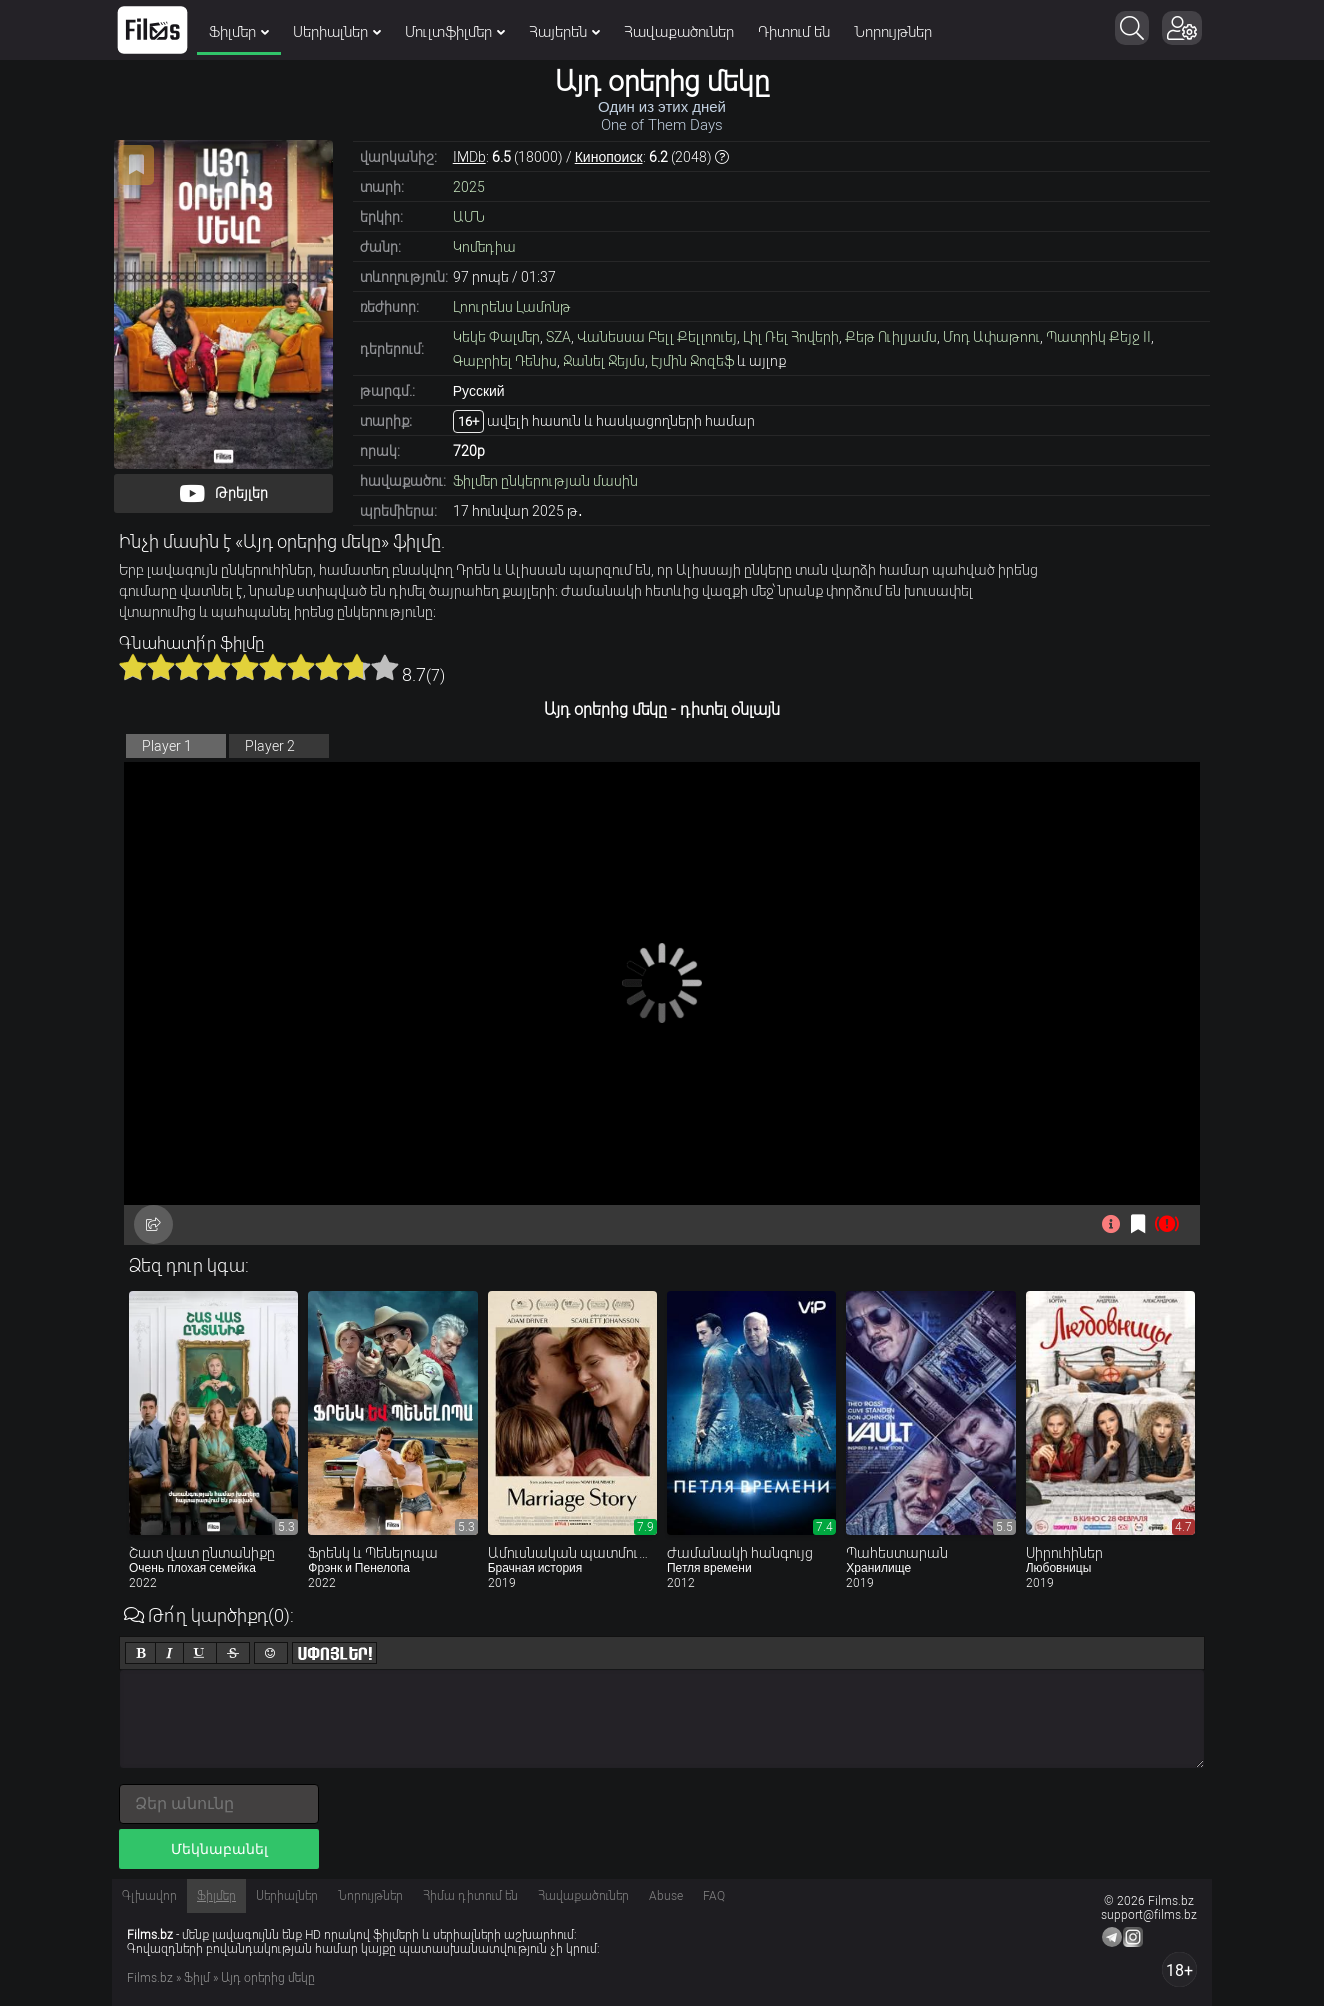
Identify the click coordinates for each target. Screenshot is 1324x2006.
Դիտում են (794, 32)
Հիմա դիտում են (470, 1896)
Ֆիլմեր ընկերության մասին (545, 481)
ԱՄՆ (469, 217)
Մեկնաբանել (219, 1849)
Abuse (666, 1896)
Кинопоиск (609, 157)
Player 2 (270, 746)
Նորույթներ (893, 32)
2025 (469, 187)
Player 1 (167, 746)
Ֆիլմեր (239, 32)
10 (385, 667)
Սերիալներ (337, 32)
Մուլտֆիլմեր (455, 32)
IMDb (469, 157)
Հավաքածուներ (679, 32)
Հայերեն (564, 32)
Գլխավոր (149, 1896)
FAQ (714, 1896)
